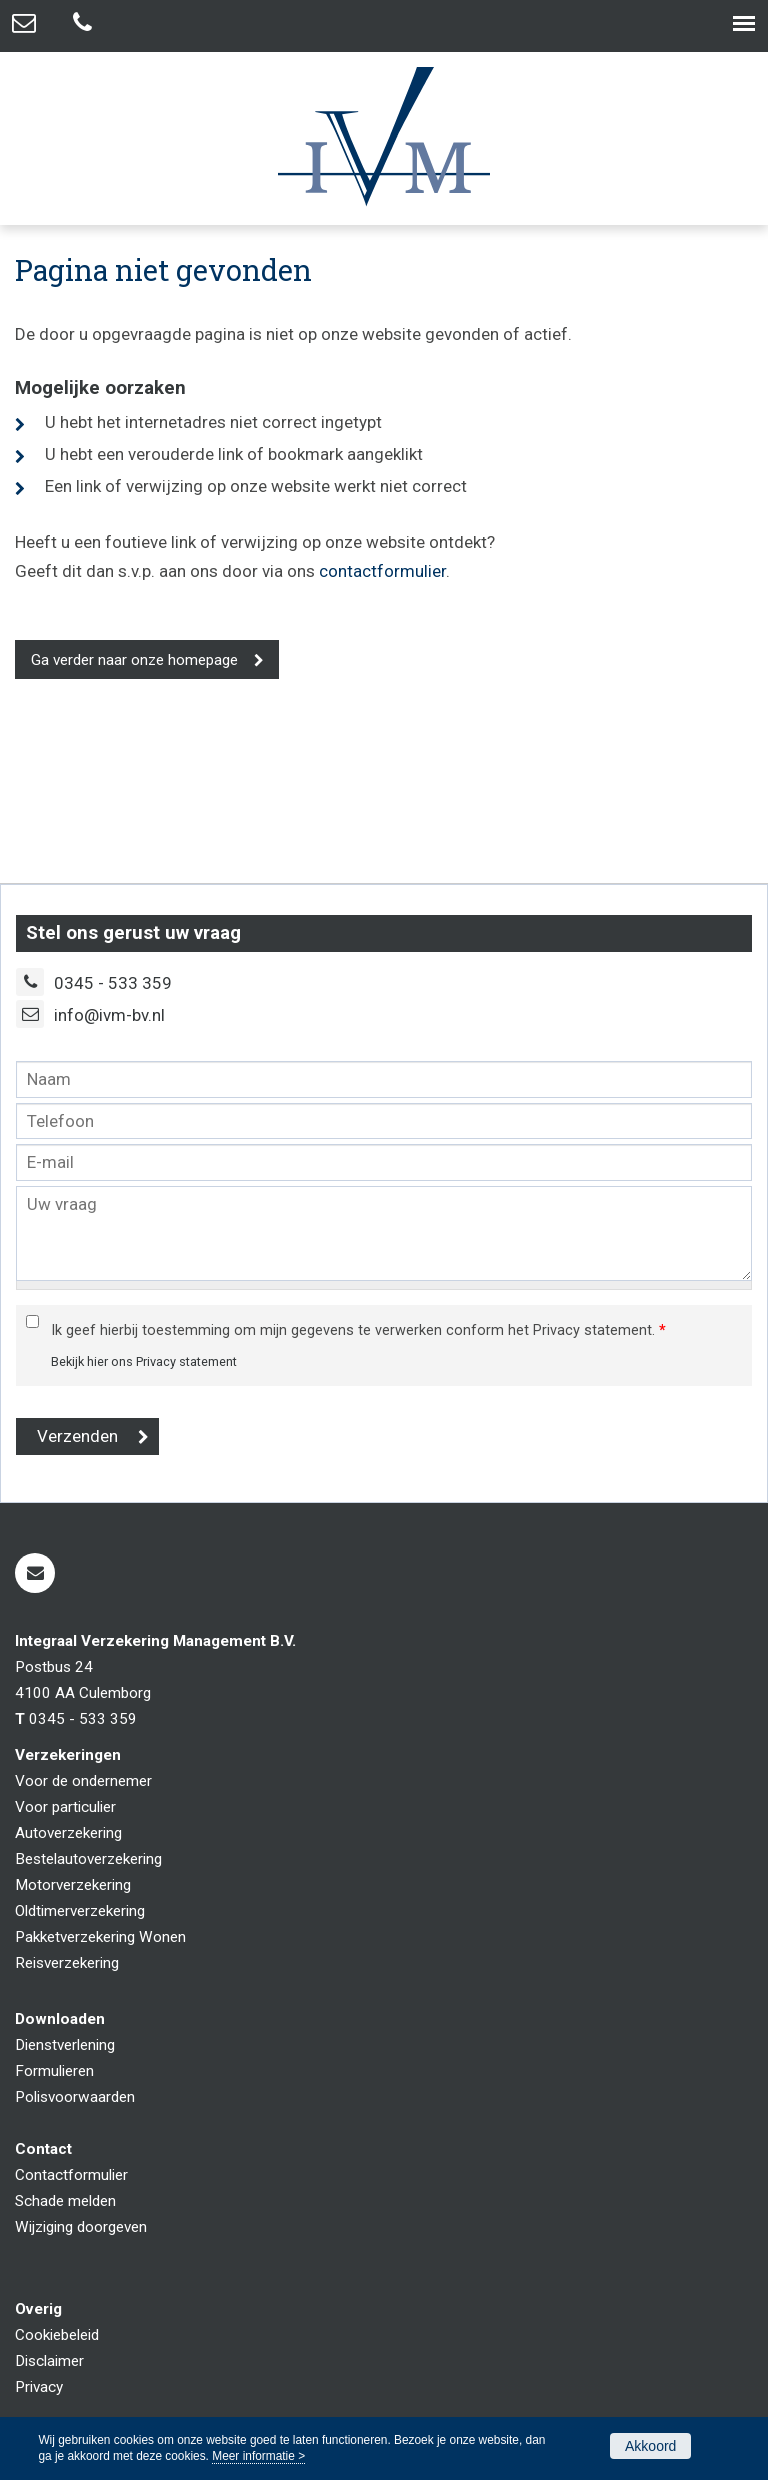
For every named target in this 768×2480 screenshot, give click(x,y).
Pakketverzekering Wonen (100, 1937)
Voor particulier (65, 1807)
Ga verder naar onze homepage (134, 660)
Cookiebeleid (57, 2335)
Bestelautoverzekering (88, 1859)
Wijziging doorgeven (81, 2227)
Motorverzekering (73, 1885)
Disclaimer (49, 2361)
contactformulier (382, 571)
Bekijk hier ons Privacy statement (144, 1361)
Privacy (39, 2387)
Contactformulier (71, 2175)
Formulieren (54, 2071)
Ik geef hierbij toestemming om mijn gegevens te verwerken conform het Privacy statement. (358, 1330)
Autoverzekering (68, 1833)
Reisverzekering (67, 1963)
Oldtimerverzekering (80, 1911)
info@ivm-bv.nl (109, 1015)
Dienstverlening (65, 2045)
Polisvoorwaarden (75, 2097)
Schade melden (65, 2201)
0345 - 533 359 (113, 983)
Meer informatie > (258, 2456)
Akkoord (650, 2446)
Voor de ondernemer (83, 1781)
